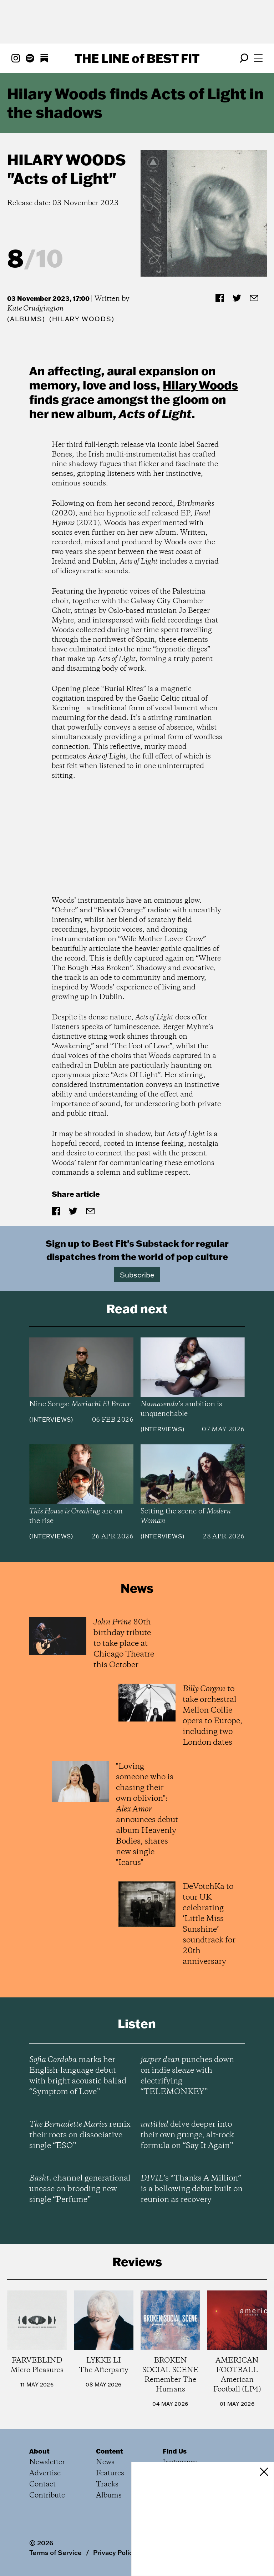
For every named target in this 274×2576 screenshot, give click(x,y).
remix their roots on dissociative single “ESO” (80, 2135)
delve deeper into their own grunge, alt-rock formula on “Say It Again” (187, 2135)
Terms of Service (55, 2552)
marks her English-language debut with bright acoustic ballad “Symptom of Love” (77, 2076)
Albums (26, 319)
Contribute (47, 2495)
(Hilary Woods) (81, 319)
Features (110, 2473)
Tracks (107, 2484)
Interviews (51, 1419)
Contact (42, 2484)
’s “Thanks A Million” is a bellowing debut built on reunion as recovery (192, 2189)
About (39, 2451)
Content (109, 2451)
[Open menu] (258, 58)
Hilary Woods (66, 159)
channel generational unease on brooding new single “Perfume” (80, 2189)
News (105, 2462)
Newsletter (47, 2462)
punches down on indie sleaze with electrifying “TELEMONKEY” (187, 2076)
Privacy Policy (114, 2552)
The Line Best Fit (137, 58)
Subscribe (137, 1274)
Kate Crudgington (35, 308)
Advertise (45, 2473)
